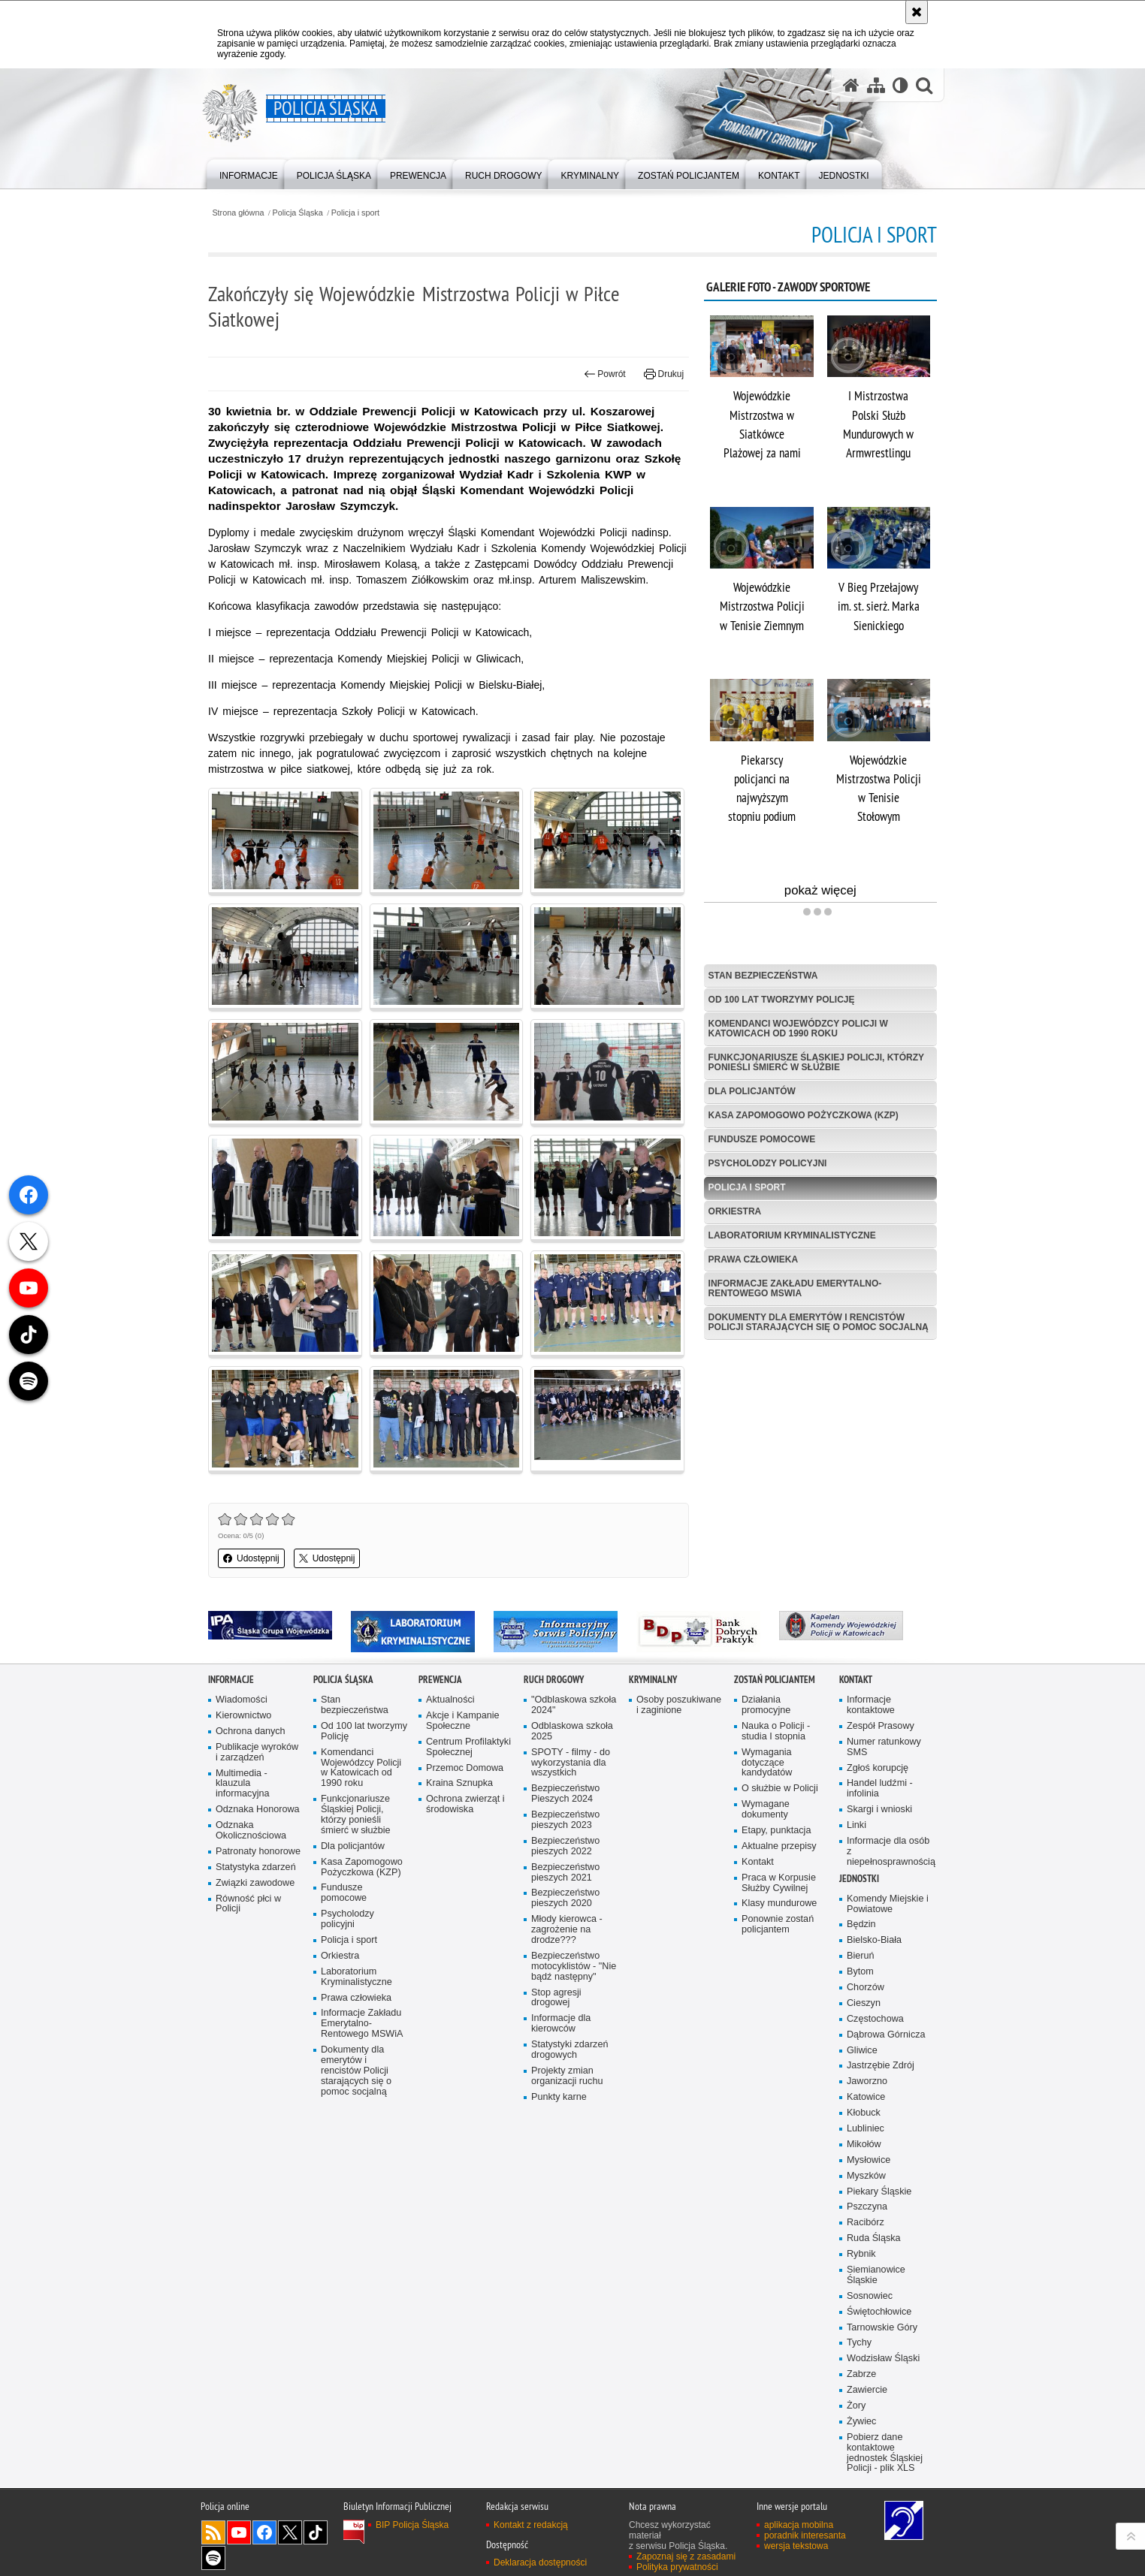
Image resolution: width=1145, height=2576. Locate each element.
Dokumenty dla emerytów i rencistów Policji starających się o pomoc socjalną (818, 1322)
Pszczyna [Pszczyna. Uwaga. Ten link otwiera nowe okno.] (867, 2207)
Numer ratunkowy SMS (884, 1747)
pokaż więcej (860, 892)
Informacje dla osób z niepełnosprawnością (890, 1851)
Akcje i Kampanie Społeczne (463, 1721)
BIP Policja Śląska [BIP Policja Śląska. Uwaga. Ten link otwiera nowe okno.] (412, 2525)
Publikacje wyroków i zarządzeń (257, 1752)
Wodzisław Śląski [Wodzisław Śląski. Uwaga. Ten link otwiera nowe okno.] (883, 2358)
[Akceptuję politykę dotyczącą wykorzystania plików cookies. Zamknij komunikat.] (916, 12)
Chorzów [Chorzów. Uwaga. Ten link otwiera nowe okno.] (865, 1987)
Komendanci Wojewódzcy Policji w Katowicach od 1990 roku (798, 1028)
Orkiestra (735, 1211)
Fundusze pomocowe (762, 1139)
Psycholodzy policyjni (767, 1163)
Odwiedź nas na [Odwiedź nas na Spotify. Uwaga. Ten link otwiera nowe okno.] (213, 2558)
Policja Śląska (298, 213)
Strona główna (238, 213)
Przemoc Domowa (464, 1768)
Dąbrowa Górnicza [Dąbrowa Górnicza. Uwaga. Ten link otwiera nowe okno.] (886, 2035)
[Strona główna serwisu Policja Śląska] (851, 85)
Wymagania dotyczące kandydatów (767, 1763)
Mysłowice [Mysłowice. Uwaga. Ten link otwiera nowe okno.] (868, 2160)
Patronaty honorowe (258, 1852)
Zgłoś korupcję (877, 1768)
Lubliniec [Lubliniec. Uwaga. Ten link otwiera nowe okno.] (865, 2129)
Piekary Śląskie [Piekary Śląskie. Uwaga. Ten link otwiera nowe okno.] (879, 2192)
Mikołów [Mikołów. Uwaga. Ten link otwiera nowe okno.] (864, 2144)
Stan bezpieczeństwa (763, 975)
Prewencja (440, 1679)
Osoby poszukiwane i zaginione (678, 1705)
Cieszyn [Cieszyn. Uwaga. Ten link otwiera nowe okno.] (864, 2003)
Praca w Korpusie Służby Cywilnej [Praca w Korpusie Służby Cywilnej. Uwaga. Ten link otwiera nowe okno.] (779, 1883)
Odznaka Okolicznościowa (251, 1830)
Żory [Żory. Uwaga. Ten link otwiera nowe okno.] (856, 2406)
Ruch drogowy (554, 1679)
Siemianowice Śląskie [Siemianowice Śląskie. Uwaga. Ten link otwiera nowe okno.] (876, 2275)
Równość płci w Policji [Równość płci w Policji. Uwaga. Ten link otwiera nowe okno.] (248, 1904)
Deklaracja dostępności (540, 2562)
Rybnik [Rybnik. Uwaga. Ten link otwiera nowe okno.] (861, 2254)
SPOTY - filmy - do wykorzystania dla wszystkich (570, 1763)
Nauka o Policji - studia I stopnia (776, 1731)
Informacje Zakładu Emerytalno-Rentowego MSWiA (795, 1288)
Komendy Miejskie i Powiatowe (888, 1904)
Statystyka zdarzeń (256, 1867)
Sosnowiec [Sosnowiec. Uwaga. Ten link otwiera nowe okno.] (870, 2296)
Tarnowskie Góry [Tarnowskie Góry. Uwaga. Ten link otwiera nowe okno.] (882, 2328)
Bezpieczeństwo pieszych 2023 (565, 1820)
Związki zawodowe (255, 1883)
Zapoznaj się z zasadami (686, 2556)
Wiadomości (241, 1700)
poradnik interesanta (805, 2535)
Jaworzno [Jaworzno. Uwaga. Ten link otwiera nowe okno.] (867, 2081)
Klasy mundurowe (779, 1903)
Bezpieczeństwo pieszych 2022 (565, 1846)
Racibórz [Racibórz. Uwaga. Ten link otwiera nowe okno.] (865, 2223)
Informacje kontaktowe (871, 1705)
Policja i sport (355, 213)
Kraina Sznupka (459, 1783)
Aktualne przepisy (779, 1846)
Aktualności (450, 1700)
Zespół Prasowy (880, 1726)
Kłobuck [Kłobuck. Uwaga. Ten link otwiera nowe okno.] (864, 2113)
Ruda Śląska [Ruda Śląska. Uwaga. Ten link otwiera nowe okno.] (874, 2238)
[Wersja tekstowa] (900, 85)
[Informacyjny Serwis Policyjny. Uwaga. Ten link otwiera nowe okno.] (556, 1631)
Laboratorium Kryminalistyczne (792, 1235)
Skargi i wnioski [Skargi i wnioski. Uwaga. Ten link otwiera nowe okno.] (879, 1809)
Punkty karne (559, 2097)
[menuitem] (249, 173)
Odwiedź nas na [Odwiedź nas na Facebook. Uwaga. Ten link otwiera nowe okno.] (264, 2532)
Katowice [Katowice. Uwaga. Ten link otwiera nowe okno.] (866, 2097)
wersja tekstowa (796, 2546)
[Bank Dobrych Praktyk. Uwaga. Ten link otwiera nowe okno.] (698, 1631)
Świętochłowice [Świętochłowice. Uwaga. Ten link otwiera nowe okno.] (879, 2312)
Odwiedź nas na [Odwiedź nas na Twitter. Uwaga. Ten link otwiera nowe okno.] (290, 2532)
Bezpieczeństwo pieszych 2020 (565, 1898)
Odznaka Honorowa (258, 1809)
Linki (856, 1825)
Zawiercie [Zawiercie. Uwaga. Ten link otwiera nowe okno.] (867, 2390)
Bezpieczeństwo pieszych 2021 (565, 1873)
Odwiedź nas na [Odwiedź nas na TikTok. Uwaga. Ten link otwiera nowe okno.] (316, 2532)
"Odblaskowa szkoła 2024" (573, 1705)
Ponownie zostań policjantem (778, 1924)
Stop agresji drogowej (556, 1998)
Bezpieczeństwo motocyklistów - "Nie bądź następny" (573, 1966)
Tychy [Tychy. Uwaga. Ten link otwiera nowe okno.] (859, 2343)
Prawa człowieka (753, 1259)
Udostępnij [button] (251, 1558)
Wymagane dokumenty (766, 1809)
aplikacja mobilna (798, 2525)
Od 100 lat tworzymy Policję (781, 999)
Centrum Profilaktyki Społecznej (468, 1747)
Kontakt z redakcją (531, 2525)
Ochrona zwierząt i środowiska (465, 1804)
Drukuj (664, 374)
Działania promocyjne (766, 1705)
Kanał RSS (213, 2532)
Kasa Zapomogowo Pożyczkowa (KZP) (803, 1115)
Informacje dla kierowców (561, 2023)
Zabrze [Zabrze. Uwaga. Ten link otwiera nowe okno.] (861, 2374)
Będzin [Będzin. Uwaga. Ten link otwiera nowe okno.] (861, 1924)
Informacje (231, 1679)
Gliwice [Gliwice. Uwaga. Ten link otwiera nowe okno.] (862, 2051)
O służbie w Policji (780, 1788)
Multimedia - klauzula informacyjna (243, 1784)
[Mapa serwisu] (876, 85)
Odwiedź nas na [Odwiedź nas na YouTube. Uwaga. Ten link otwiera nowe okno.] (239, 2532)
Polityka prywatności (677, 2567)
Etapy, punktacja (776, 1830)
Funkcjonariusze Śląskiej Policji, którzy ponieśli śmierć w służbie (816, 1062)
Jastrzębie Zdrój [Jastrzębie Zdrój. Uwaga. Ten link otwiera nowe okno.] (880, 2066)
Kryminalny (653, 1679)
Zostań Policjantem (774, 1679)
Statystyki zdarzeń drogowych (569, 2050)
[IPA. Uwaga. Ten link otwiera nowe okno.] (270, 1625)
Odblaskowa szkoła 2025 (572, 1731)
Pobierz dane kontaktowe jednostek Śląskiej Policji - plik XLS (885, 2453)
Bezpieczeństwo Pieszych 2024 (565, 1794)
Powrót (605, 374)
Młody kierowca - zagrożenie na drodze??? (567, 1929)
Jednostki (859, 1878)
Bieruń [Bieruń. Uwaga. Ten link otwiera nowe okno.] (861, 1956)
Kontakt (758, 1862)
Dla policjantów (752, 1091)
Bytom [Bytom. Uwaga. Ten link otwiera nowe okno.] (860, 1972)
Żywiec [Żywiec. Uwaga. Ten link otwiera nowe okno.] (861, 2422)
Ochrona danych (250, 1731)
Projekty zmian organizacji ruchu (567, 2076)
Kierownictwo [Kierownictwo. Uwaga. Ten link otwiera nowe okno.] (243, 1716)
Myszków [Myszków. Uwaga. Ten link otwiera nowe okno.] (866, 2176)
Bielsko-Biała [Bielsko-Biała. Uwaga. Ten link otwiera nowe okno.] (874, 1940)
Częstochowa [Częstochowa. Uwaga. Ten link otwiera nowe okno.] (875, 2019)
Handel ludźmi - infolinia (880, 1788)
